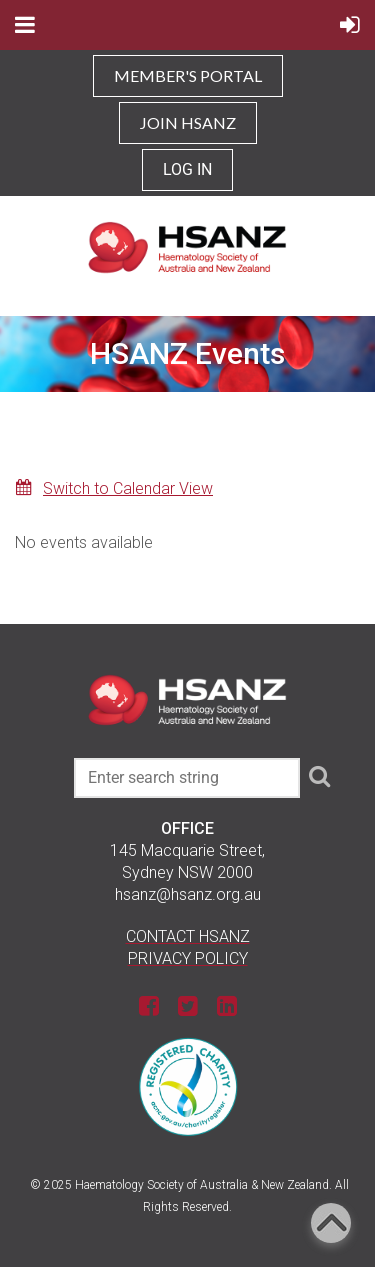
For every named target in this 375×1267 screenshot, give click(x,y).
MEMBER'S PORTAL (188, 75)
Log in (187, 169)
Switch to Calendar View (128, 488)
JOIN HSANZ (188, 122)
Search (319, 776)
